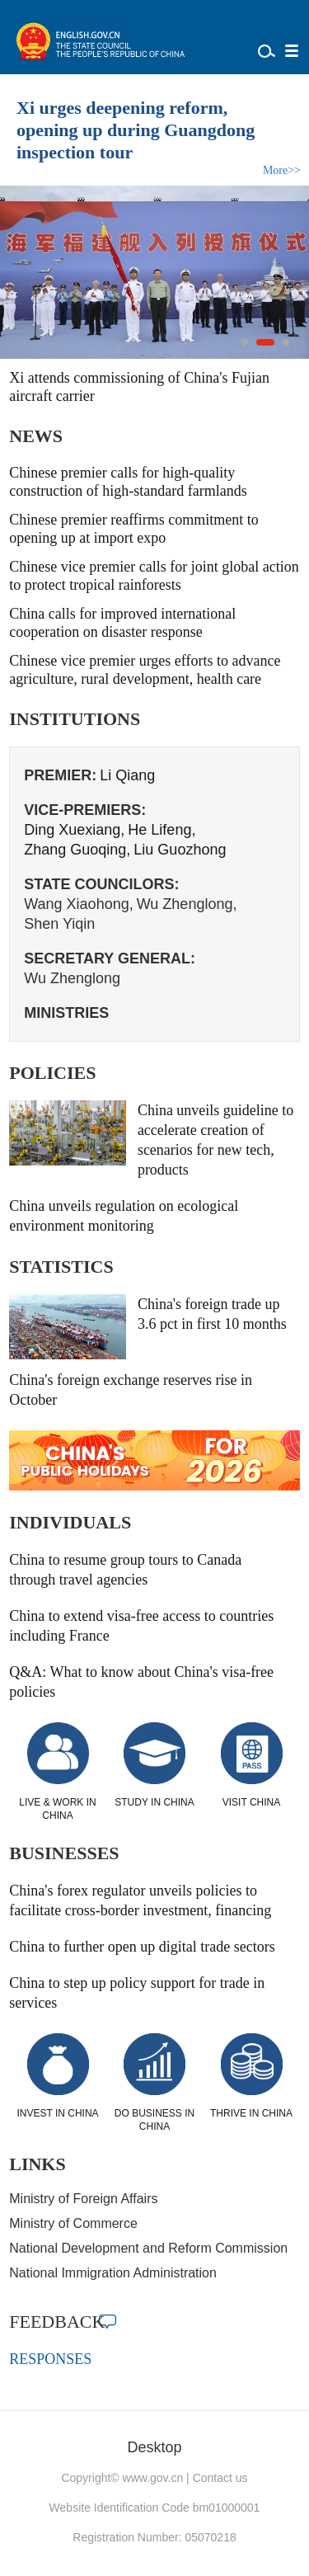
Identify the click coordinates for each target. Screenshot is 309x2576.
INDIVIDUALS (70, 1522)
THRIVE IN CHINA (251, 2113)
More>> (282, 170)
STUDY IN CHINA (154, 1802)
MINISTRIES (66, 1013)
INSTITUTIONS (74, 719)
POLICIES (52, 1072)
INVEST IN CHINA (57, 2113)
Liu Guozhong (179, 849)
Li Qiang (127, 775)
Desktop (154, 2447)
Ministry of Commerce (73, 2223)
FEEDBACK (57, 2321)
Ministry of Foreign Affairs (83, 2199)
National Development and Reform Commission (148, 2248)
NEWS (36, 436)
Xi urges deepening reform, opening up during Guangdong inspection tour (135, 129)
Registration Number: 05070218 (154, 2537)
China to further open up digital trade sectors (141, 1946)
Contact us (220, 2477)
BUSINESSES (64, 1853)
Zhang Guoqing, (77, 849)
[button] (244, 342)
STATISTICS (61, 1266)
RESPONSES (50, 2359)
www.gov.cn (153, 2477)
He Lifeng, (161, 830)
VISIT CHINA (251, 1802)
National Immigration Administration (113, 2273)
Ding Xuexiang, (74, 830)
